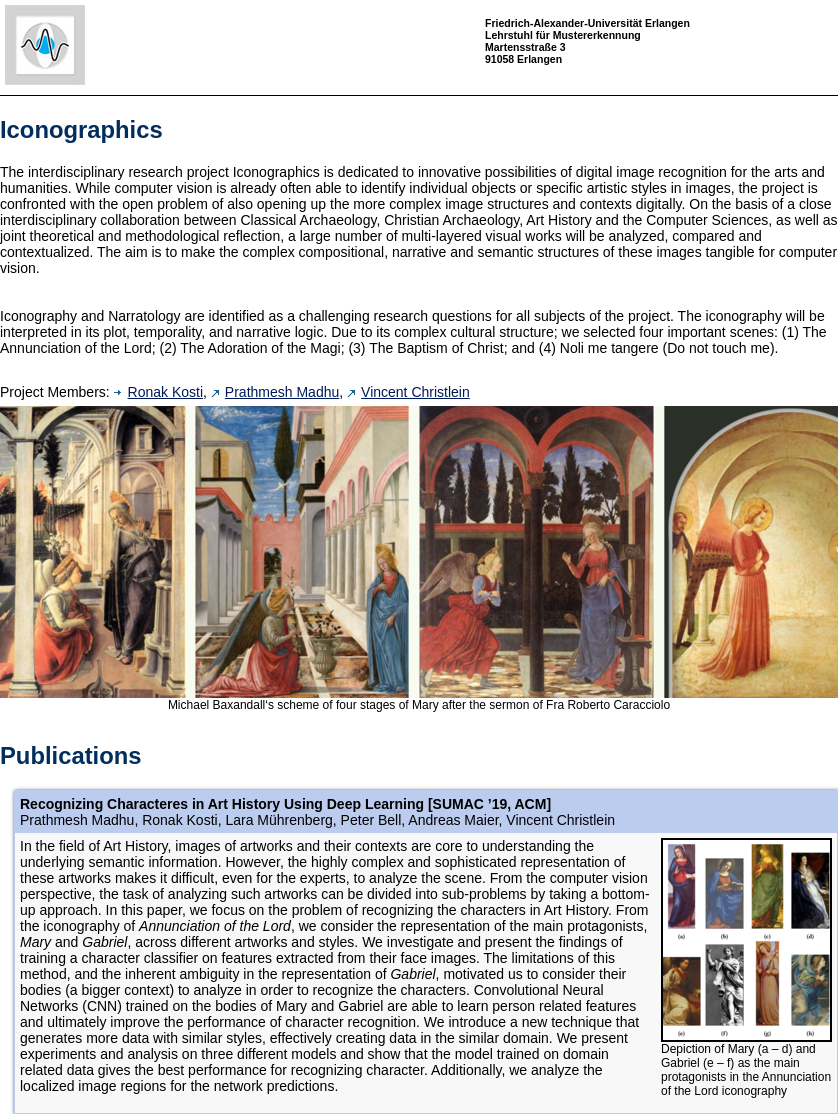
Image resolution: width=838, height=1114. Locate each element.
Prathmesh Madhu (275, 392)
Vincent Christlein (408, 392)
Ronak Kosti (158, 392)
